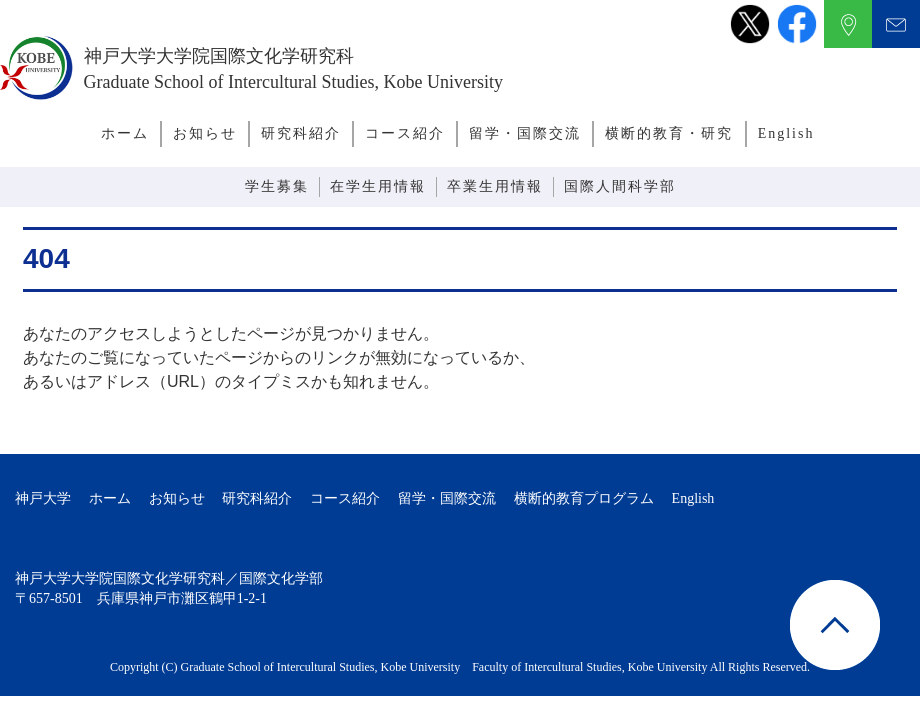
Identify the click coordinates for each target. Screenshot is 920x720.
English (786, 133)
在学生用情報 (378, 186)
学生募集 (277, 186)
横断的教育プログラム (584, 498)
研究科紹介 (301, 133)
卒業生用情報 (495, 186)
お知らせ (205, 133)
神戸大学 (43, 498)
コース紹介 (405, 133)
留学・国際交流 (525, 133)
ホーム (125, 133)
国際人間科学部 (620, 186)
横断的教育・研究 (669, 133)
